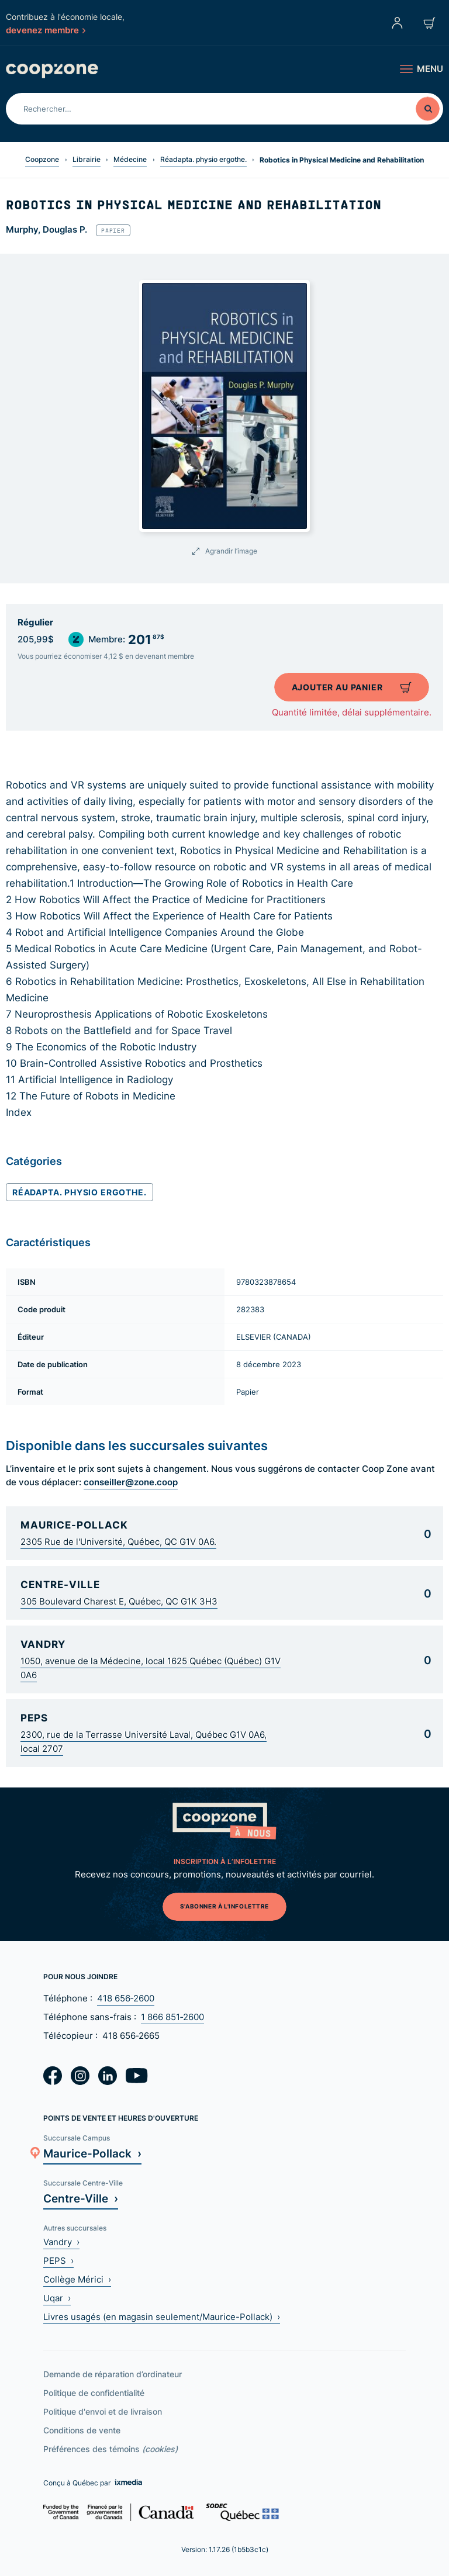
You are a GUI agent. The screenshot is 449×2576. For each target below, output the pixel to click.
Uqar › (57, 2298)
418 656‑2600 (125, 1998)
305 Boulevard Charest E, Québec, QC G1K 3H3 (118, 1601)
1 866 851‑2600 (172, 2017)
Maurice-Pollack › (92, 2153)
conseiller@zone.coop (131, 1481)
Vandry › (61, 2242)
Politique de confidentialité (93, 2392)
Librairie (86, 159)
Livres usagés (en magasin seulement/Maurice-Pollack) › (161, 2317)
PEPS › (58, 2261)
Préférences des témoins (110, 2448)
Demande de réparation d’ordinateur (112, 2374)
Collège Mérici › (77, 2279)
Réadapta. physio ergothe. (203, 159)
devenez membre (45, 29)
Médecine (130, 159)
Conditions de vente (81, 2430)
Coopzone (42, 159)
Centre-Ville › (80, 2198)
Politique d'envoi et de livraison (102, 2411)
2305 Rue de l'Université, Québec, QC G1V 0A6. (118, 1542)
